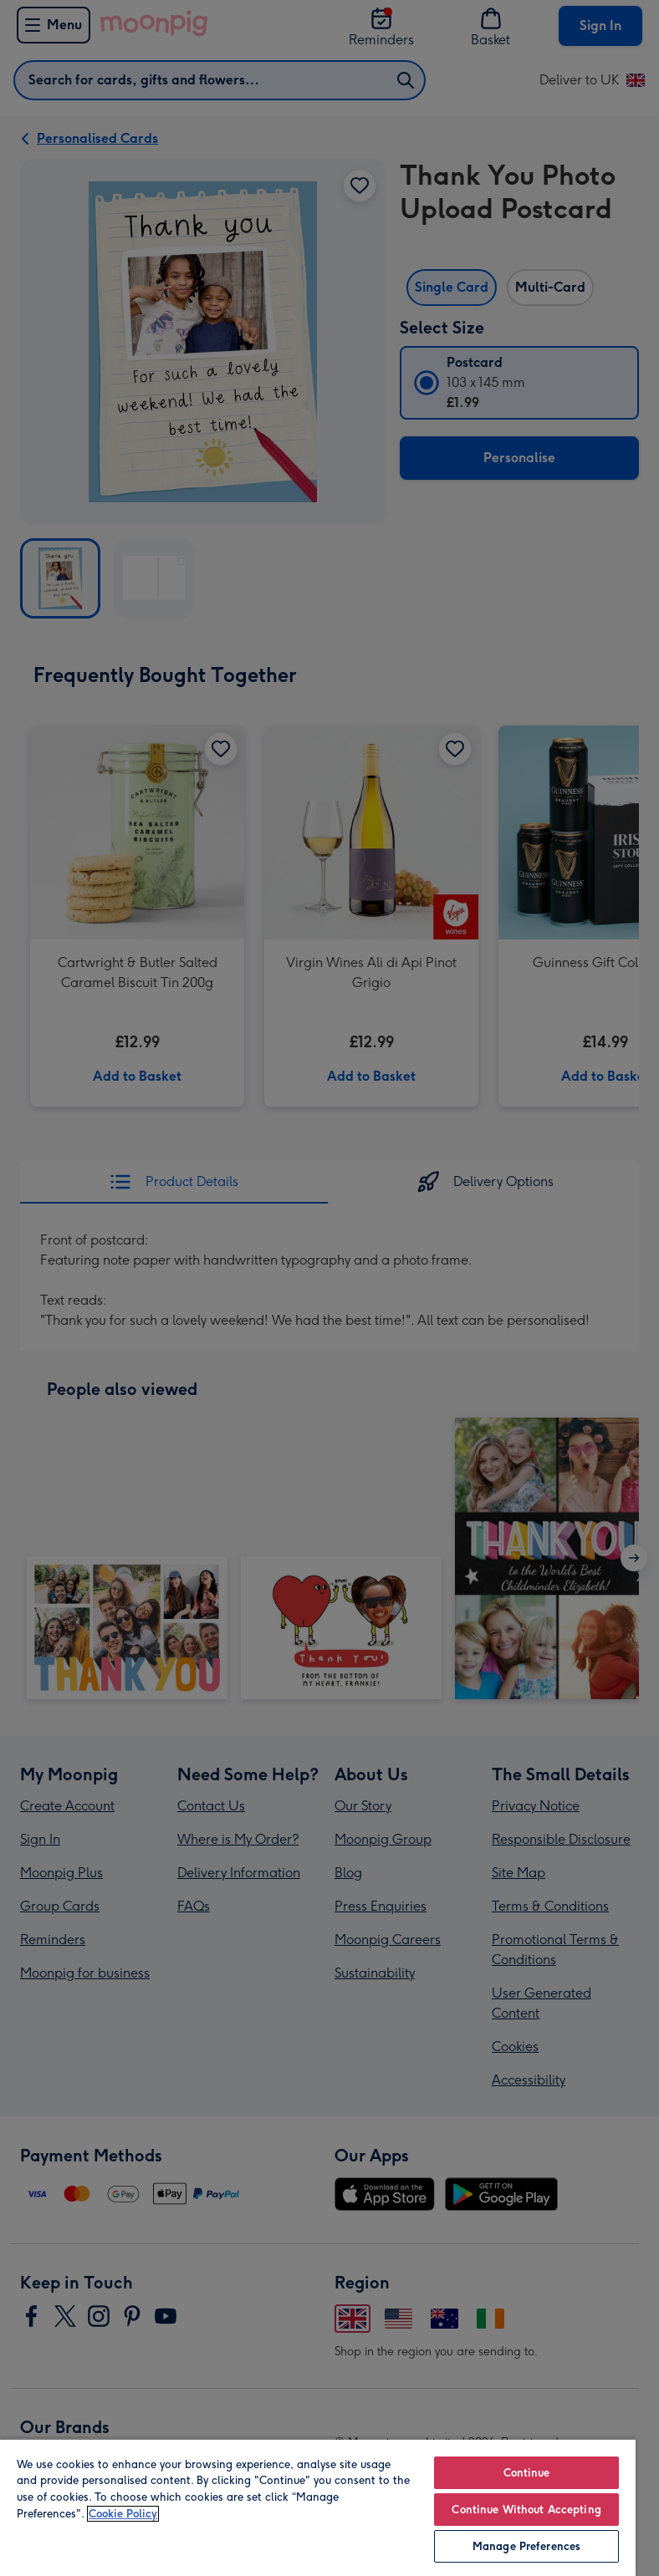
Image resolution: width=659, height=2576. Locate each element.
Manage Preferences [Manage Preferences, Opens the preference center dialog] (526, 2546)
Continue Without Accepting (526, 2509)
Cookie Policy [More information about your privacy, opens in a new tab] (123, 2513)
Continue (526, 2473)
